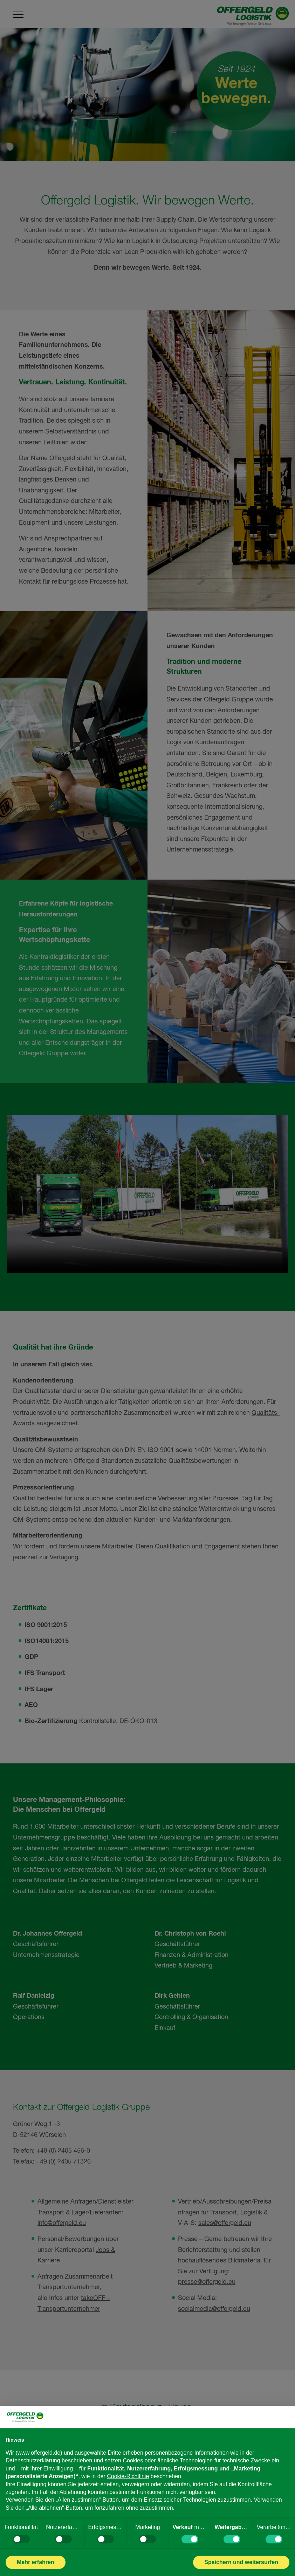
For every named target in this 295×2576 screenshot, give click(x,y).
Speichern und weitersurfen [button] (241, 2562)
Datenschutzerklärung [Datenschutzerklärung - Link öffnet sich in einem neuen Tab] (33, 2460)
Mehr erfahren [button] (35, 2562)
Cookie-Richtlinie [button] (128, 2476)
